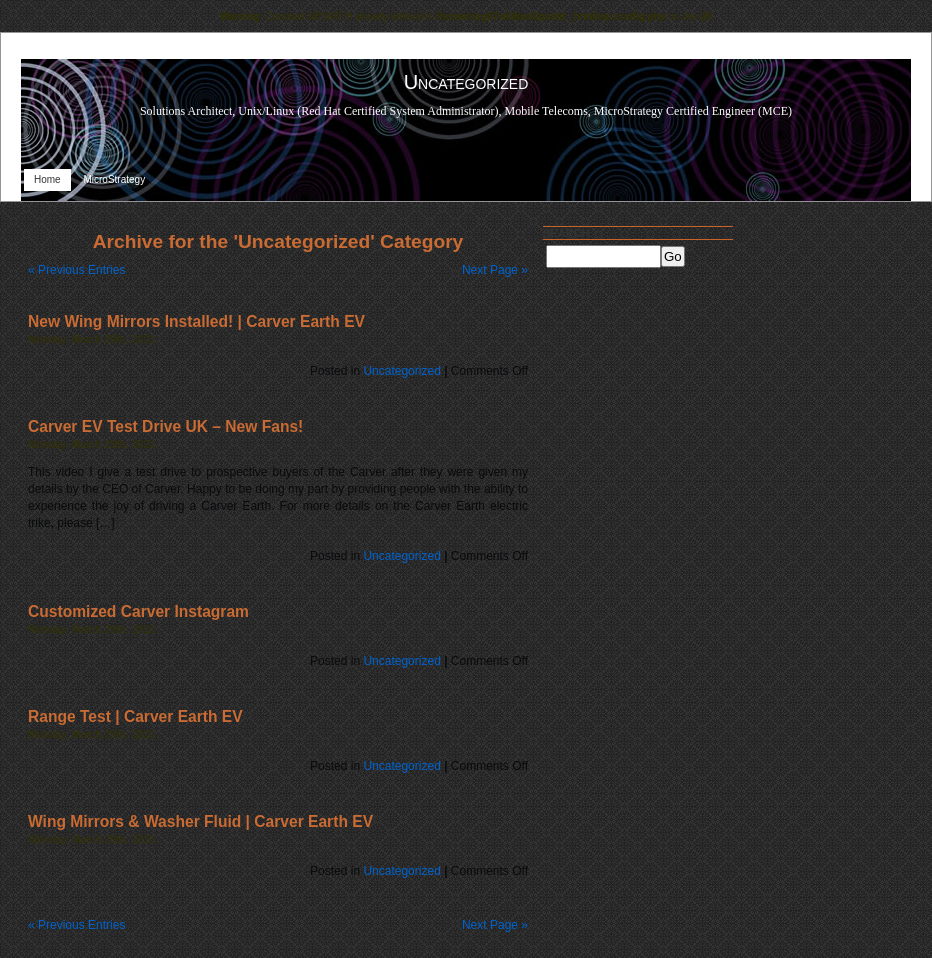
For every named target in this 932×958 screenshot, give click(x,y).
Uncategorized (401, 371)
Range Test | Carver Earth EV (135, 716)
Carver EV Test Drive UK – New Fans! (165, 426)
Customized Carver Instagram (138, 611)
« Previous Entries (76, 270)
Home (47, 179)
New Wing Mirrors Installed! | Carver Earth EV (196, 321)
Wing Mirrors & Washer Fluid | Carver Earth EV (200, 821)
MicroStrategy (114, 179)
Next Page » (495, 270)
